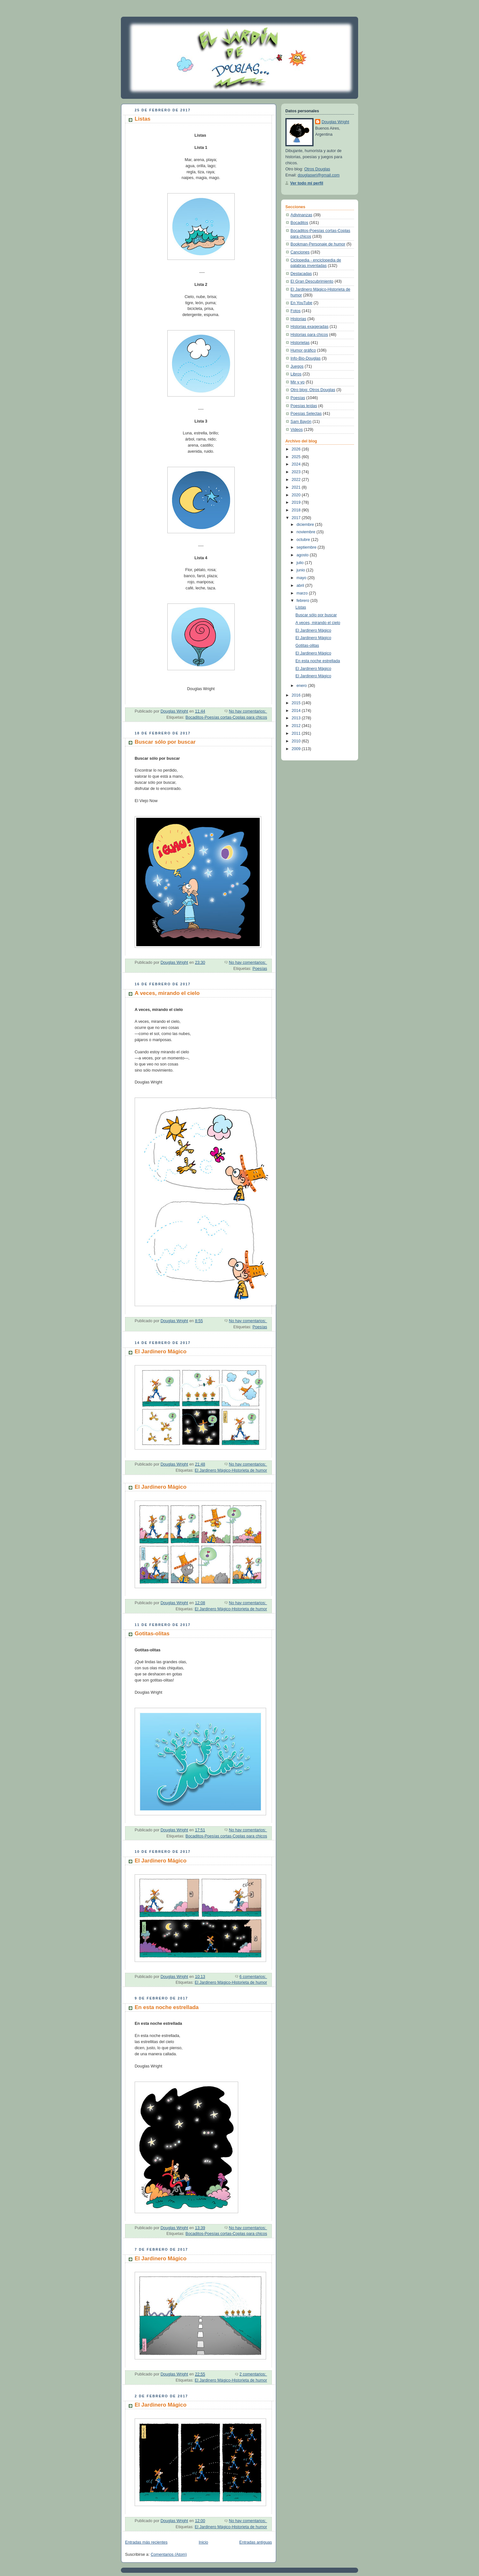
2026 (297, 449)
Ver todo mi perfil (306, 183)
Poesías (259, 968)
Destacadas (301, 273)
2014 (297, 710)
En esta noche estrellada (167, 2007)
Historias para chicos (309, 334)
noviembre (306, 532)
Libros (295, 374)
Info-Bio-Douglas (305, 358)
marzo (303, 593)
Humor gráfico (303, 350)
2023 (297, 472)
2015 (297, 703)
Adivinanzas (301, 215)
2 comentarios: (253, 2374)
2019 (297, 502)
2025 (297, 457)
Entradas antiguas (255, 2542)
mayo (302, 578)
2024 (297, 464)
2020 (297, 495)
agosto (303, 555)
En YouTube (301, 303)
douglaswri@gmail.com (319, 175)
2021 (297, 487)
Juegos (297, 366)
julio (301, 563)
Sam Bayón (300, 421)
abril (301, 585)
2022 (297, 479)
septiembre (307, 547)
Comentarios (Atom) (169, 2554)
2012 (297, 725)
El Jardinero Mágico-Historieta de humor (231, 1470)
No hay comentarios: (248, 711)
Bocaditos (299, 222)
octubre (304, 539)
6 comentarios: (253, 1976)
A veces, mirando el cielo (167, 993)
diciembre (306, 524)
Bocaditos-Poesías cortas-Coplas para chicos (226, 717)
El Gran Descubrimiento (311, 281)
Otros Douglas (317, 169)
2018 (297, 510)
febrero (303, 600)
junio (301, 570)
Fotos (295, 311)
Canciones (300, 252)
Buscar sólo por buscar (165, 742)
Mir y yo (297, 382)
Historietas (300, 342)
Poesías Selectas (306, 413)
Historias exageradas (309, 326)
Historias (298, 319)
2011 (297, 733)
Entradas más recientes (146, 2542)
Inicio (203, 2542)
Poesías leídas (303, 406)
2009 (297, 749)
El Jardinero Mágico (161, 1351)
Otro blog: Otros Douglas (312, 390)
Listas (142, 119)
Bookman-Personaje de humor (317, 244)
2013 (297, 718)
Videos (296, 429)
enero (302, 685)
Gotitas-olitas (152, 1633)
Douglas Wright (335, 122)
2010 (297, 741)
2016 (297, 695)
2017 (297, 518)
